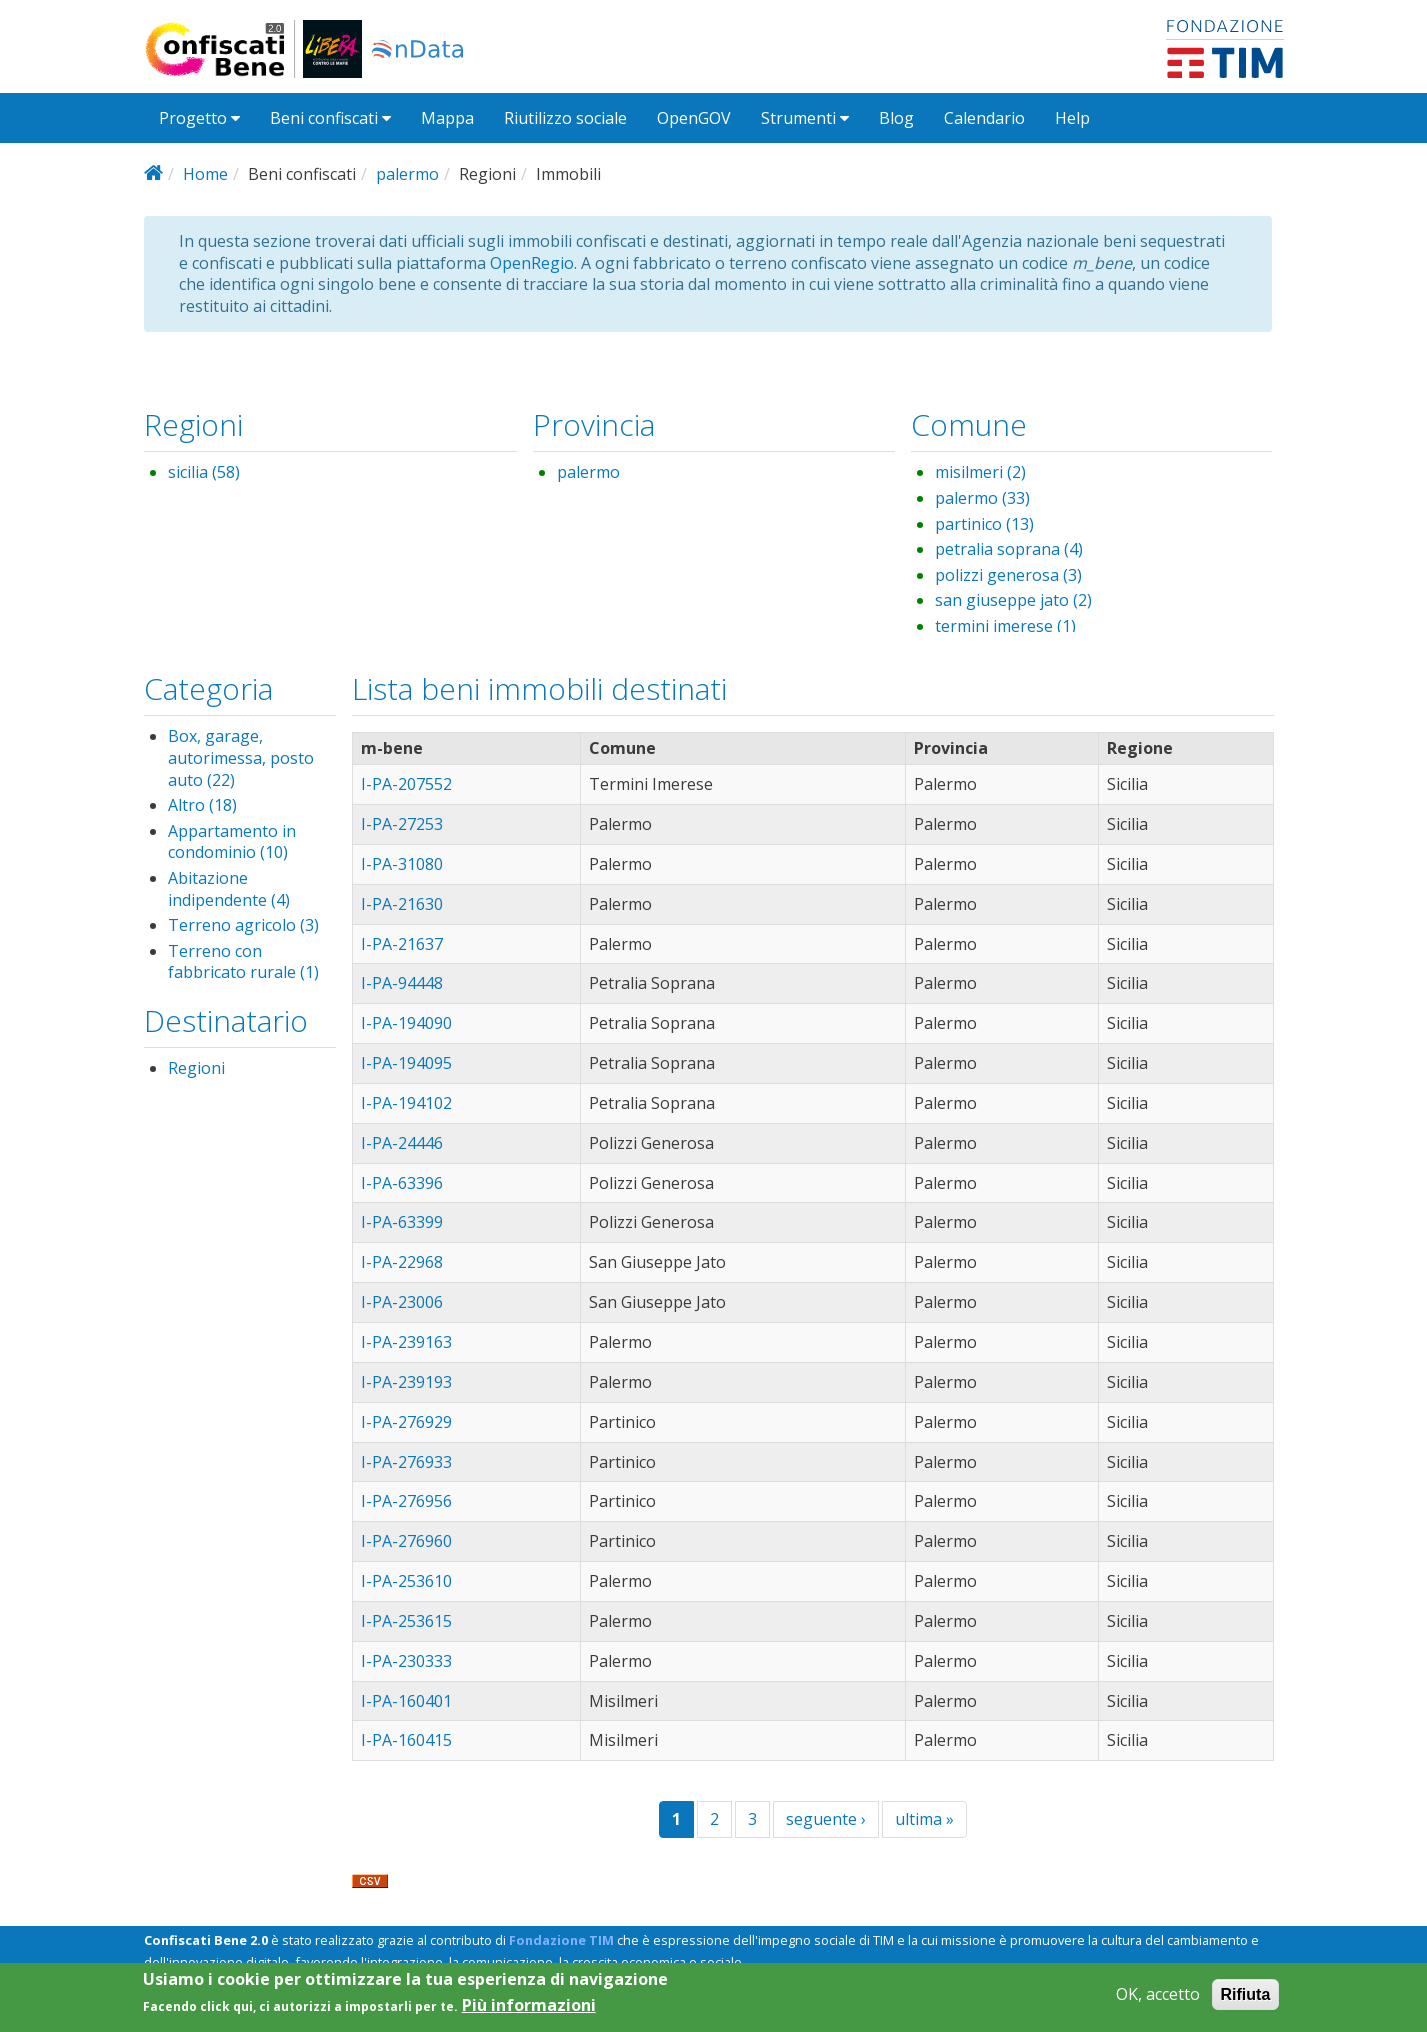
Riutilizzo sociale (565, 118)
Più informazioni (529, 2010)
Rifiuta (1246, 1998)
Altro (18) (202, 805)
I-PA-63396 (402, 1183)
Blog (896, 118)
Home (205, 174)
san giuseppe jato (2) (1013, 600)
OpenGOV (694, 118)
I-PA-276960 (406, 1541)
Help (1072, 118)
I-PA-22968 (402, 1262)
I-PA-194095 (406, 1063)
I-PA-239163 (406, 1342)
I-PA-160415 (406, 1740)
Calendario (984, 118)
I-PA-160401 (406, 1701)
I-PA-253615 (406, 1621)
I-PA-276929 (406, 1422)
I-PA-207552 (406, 784)
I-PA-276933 (406, 1462)
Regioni (196, 1068)
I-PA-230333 (406, 1661)
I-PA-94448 (402, 983)
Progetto (199, 118)
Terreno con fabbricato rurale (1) (243, 962)
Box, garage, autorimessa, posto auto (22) (241, 757)
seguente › (826, 1819)
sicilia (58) (204, 472)
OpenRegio (532, 263)
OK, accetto (1158, 1998)
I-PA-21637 (402, 944)
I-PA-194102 (406, 1103)
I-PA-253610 (406, 1581)
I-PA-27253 (402, 824)
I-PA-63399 (402, 1222)
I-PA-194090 (406, 1023)
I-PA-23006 (402, 1302)
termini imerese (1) (1005, 626)
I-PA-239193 (406, 1382)
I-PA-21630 (402, 904)
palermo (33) (982, 498)
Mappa (447, 118)
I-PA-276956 (406, 1501)
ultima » (924, 1819)
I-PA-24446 (402, 1143)
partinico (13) (984, 524)
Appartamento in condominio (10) (232, 842)
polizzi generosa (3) (1008, 575)
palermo (407, 174)
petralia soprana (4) (1009, 549)
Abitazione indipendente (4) (229, 889)
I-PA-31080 (402, 864)
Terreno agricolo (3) (243, 925)
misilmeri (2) (980, 472)
